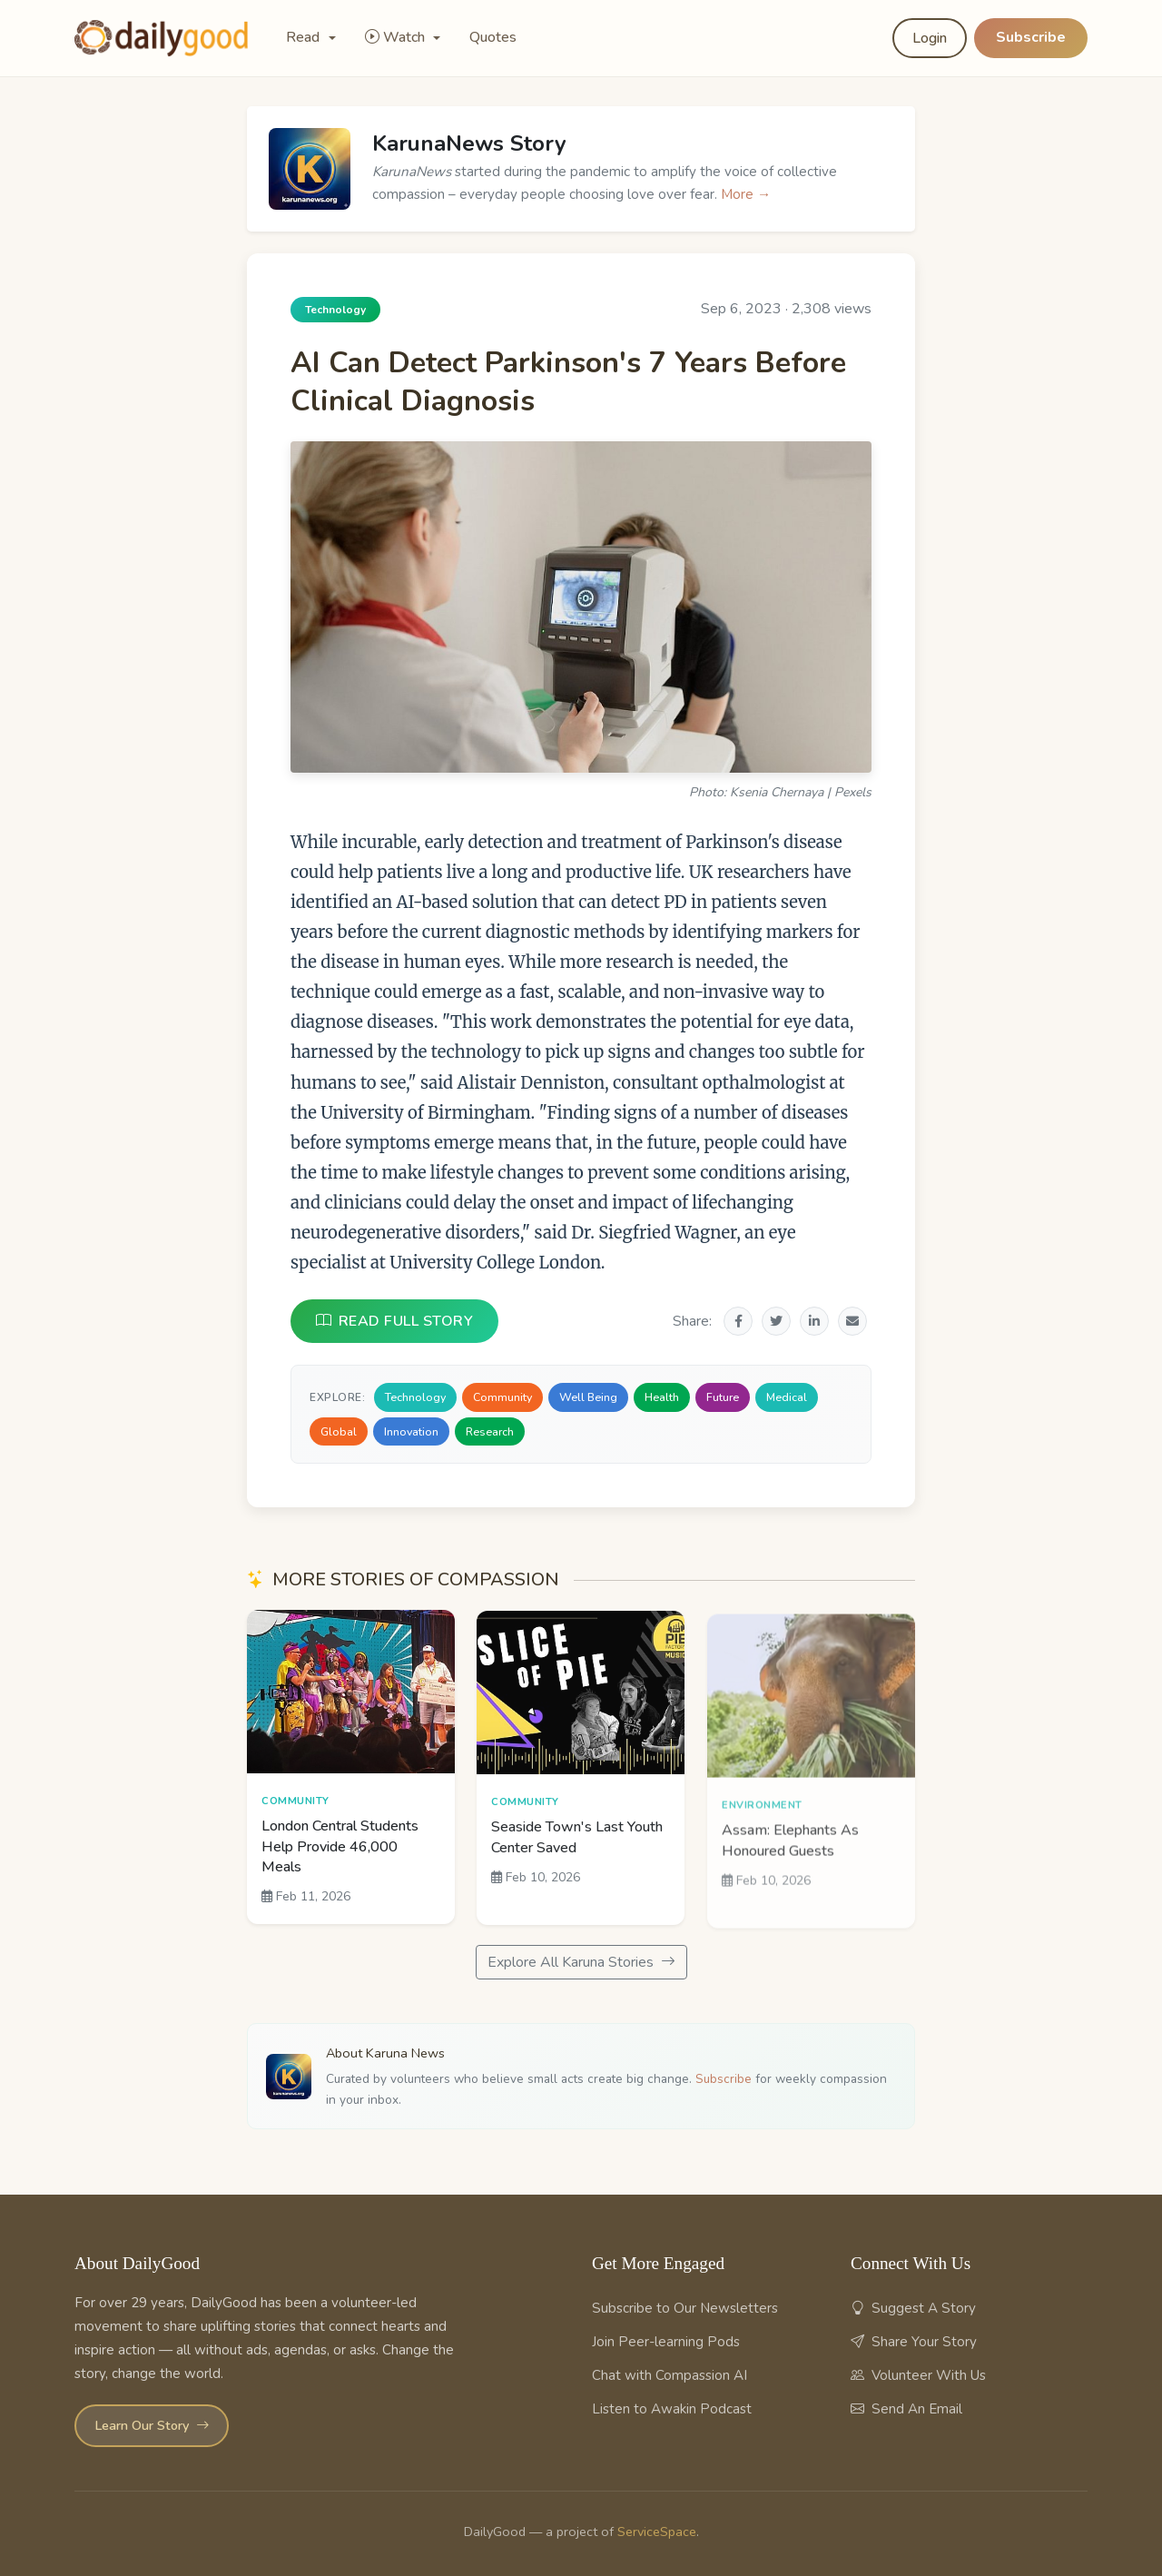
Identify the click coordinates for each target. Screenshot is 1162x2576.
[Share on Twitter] (776, 1321)
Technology (415, 1397)
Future (722, 1397)
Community (502, 1397)
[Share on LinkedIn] (814, 1321)
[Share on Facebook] (738, 1321)
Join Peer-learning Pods (666, 2342)
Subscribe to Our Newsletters (685, 2308)
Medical (786, 1397)
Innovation (411, 1431)
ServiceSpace (656, 2531)
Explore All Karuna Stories (581, 1962)
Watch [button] (396, 37)
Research (490, 1431)
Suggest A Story (913, 2308)
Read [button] (304, 37)
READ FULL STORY (394, 1321)
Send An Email (906, 2409)
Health (662, 1397)
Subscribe (1031, 37)
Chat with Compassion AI (669, 2375)
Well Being (588, 1397)
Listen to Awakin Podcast (672, 2409)
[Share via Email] (852, 1321)
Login (929, 38)
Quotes (493, 37)
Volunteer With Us (918, 2375)
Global (338, 1431)
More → (746, 194)
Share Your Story (914, 2342)
